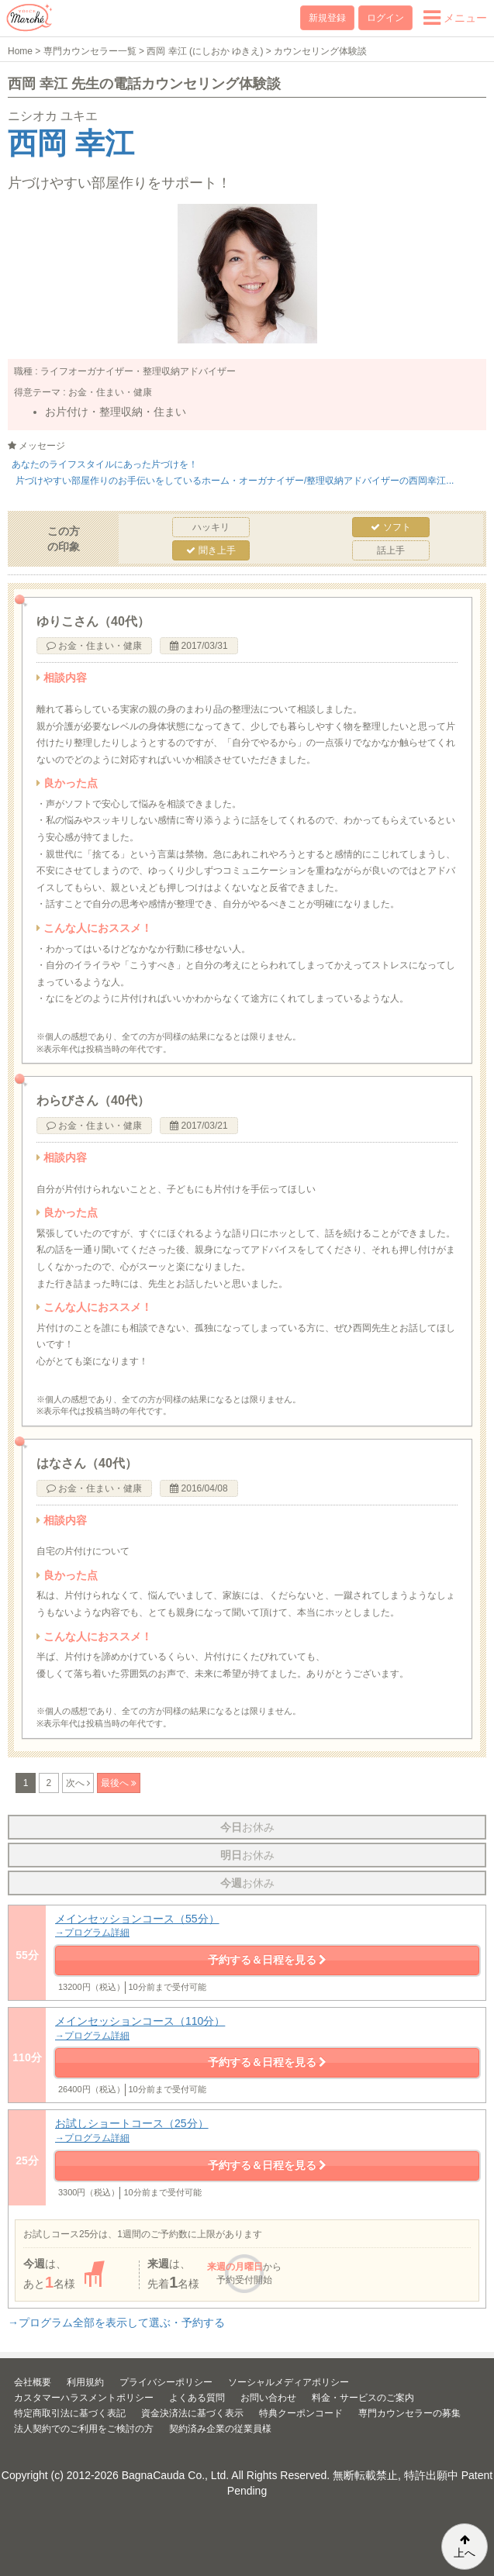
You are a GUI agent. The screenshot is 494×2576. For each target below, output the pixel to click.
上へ (464, 2546)
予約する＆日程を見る (267, 1960)
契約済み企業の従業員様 (220, 2428)
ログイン (385, 17)
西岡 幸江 (71, 143)
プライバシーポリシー (165, 2382)
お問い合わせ (268, 2397)
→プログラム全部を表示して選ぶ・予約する (116, 2322)
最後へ (116, 1783)
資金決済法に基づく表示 (192, 2413)
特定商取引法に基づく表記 (70, 2413)
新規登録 (327, 17)
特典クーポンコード (301, 2413)
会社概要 (32, 2382)
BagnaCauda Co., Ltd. (176, 2475)
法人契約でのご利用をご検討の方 (84, 2428)
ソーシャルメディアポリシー (288, 2382)
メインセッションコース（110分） (267, 2028)
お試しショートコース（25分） (267, 2130)
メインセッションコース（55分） (267, 1926)
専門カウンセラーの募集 (409, 2413)
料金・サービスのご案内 (363, 2397)
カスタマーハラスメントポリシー (84, 2397)
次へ (76, 1783)
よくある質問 (197, 2397)
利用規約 (85, 2382)
